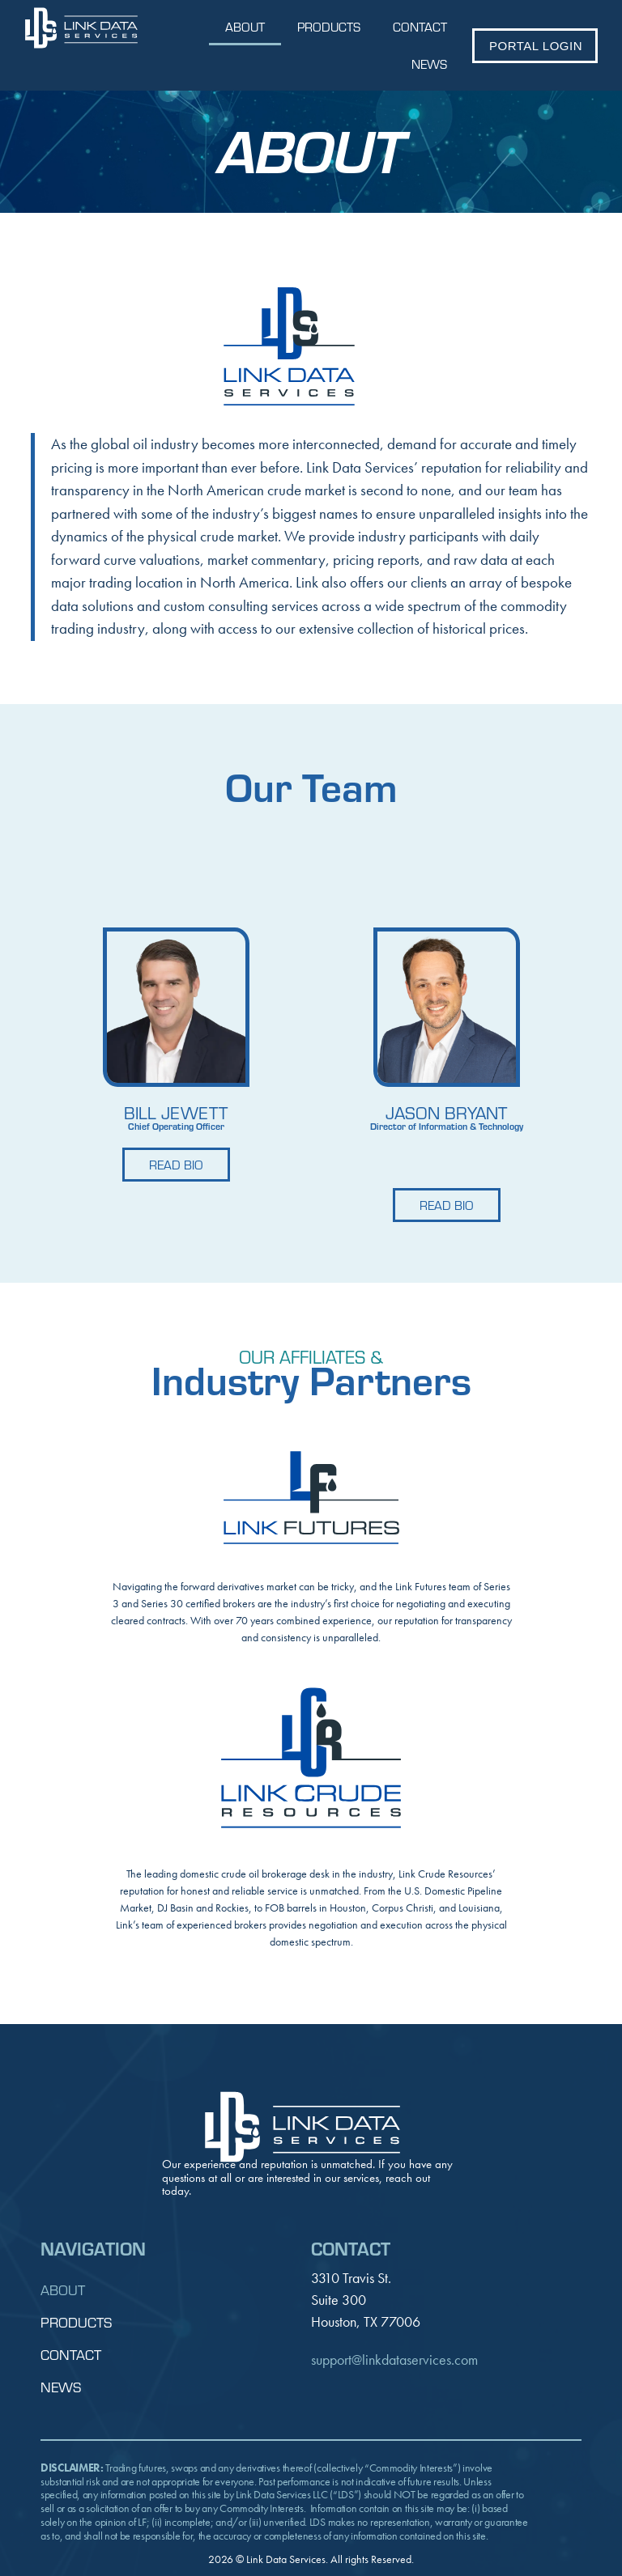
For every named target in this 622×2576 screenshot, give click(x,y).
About (245, 26)
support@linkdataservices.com (394, 2359)
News (429, 63)
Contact (420, 26)
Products (328, 26)
